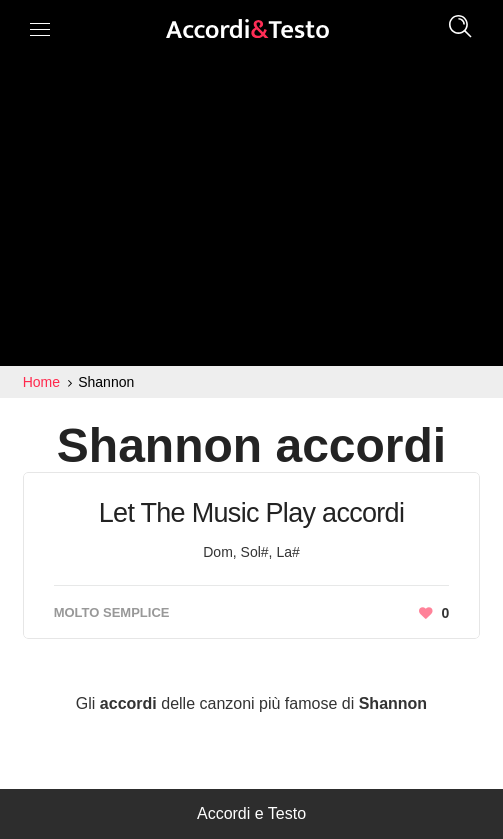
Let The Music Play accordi (251, 513)
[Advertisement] (251, 216)
